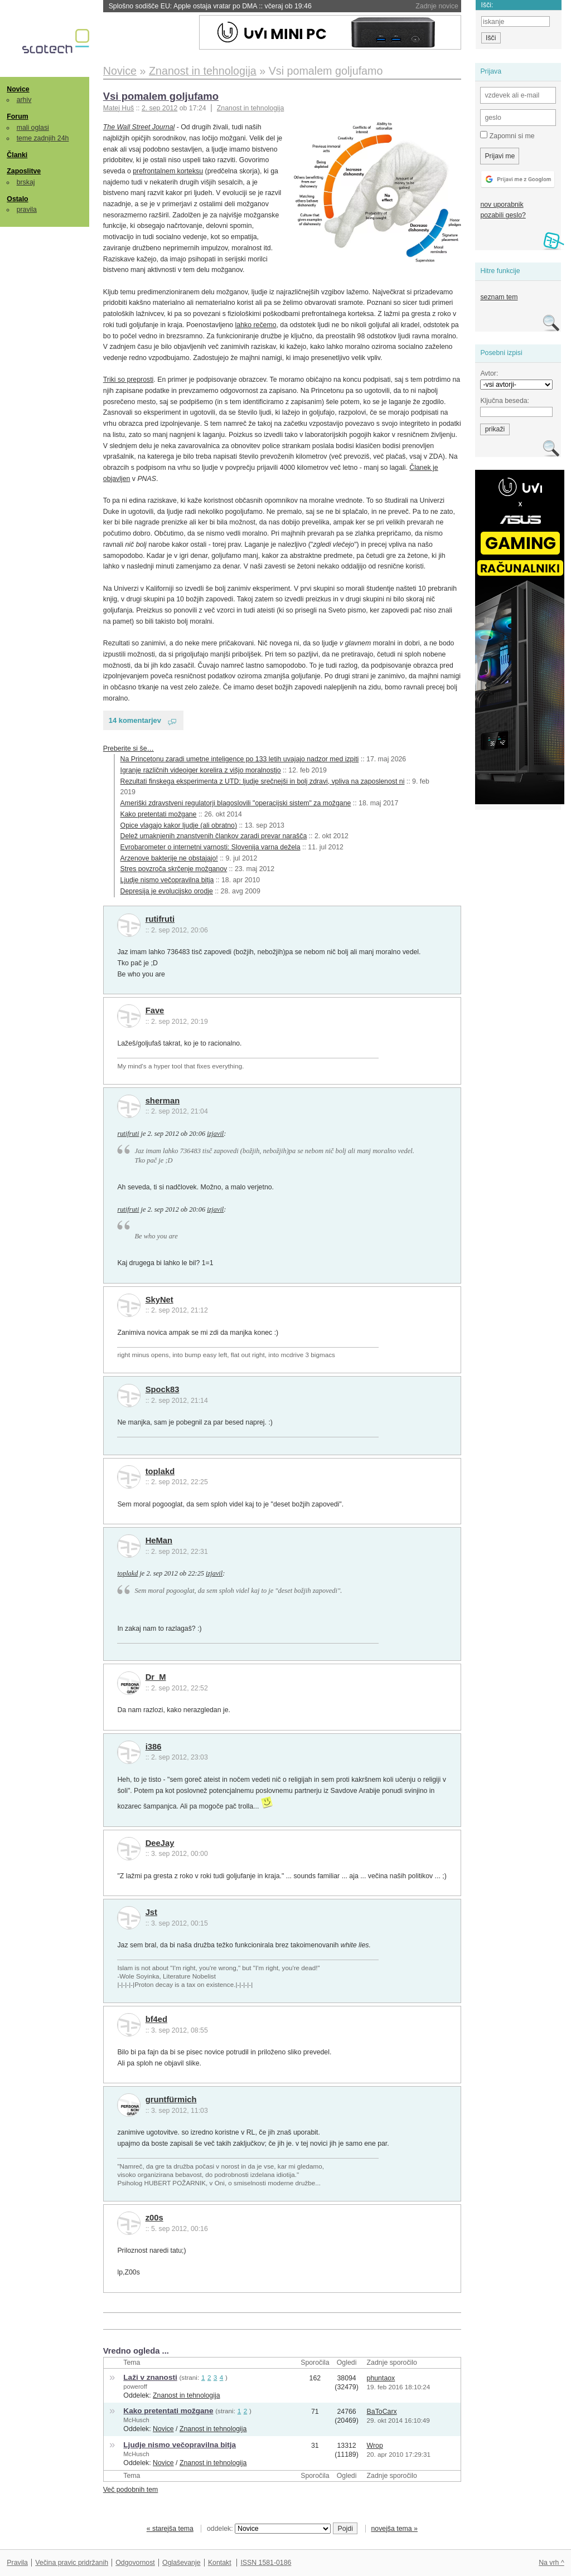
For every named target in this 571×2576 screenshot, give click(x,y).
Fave (155, 1010)
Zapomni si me (507, 135)
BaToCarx (382, 2411)
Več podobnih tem (130, 2490)
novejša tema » (394, 2529)
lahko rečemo (256, 325)
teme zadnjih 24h (43, 138)
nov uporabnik (501, 204)
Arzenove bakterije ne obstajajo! (169, 858)
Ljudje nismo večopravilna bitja (167, 880)
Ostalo (17, 199)
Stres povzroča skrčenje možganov (174, 869)
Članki (17, 155)
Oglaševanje (181, 2563)
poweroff (135, 2386)
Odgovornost (135, 2563)
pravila (27, 209)
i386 (154, 1746)
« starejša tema (170, 2529)
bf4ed (156, 2019)
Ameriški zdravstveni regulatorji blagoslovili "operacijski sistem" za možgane (235, 803)
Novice (18, 89)
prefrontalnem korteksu (168, 171)
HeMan (159, 1540)
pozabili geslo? (502, 215)
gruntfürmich (171, 2099)
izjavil (215, 1134)
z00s (154, 2217)
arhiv (24, 100)
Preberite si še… (128, 748)
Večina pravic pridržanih (71, 2563)
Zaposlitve (24, 171)
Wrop (375, 2445)
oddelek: (269, 2529)
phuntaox (381, 2378)
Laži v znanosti (150, 2377)
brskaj (26, 182)
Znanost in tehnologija (250, 108)
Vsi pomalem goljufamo (161, 96)
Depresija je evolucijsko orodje (166, 891)
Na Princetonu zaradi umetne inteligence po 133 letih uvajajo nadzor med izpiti (239, 759)
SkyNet (159, 1299)
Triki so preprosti (128, 379)
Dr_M (156, 1677)
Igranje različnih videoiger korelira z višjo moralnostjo (200, 770)
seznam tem (498, 297)
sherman (163, 1100)
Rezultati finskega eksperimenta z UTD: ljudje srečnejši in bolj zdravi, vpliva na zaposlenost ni (262, 781)
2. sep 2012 (159, 108)
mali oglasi (33, 128)
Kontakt (219, 2563)
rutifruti (160, 919)
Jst (151, 1912)
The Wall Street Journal (139, 127)
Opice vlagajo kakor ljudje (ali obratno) (178, 825)
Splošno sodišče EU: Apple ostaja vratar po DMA (210, 6)
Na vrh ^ (551, 2563)
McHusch (136, 2420)
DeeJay (160, 1843)
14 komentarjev (135, 720)
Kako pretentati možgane (158, 814)
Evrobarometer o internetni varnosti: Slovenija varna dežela (210, 847)
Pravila (17, 2563)
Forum (17, 116)
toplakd (160, 1471)
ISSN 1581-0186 (265, 2563)
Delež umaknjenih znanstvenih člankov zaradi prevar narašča (213, 836)
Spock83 (163, 1389)
